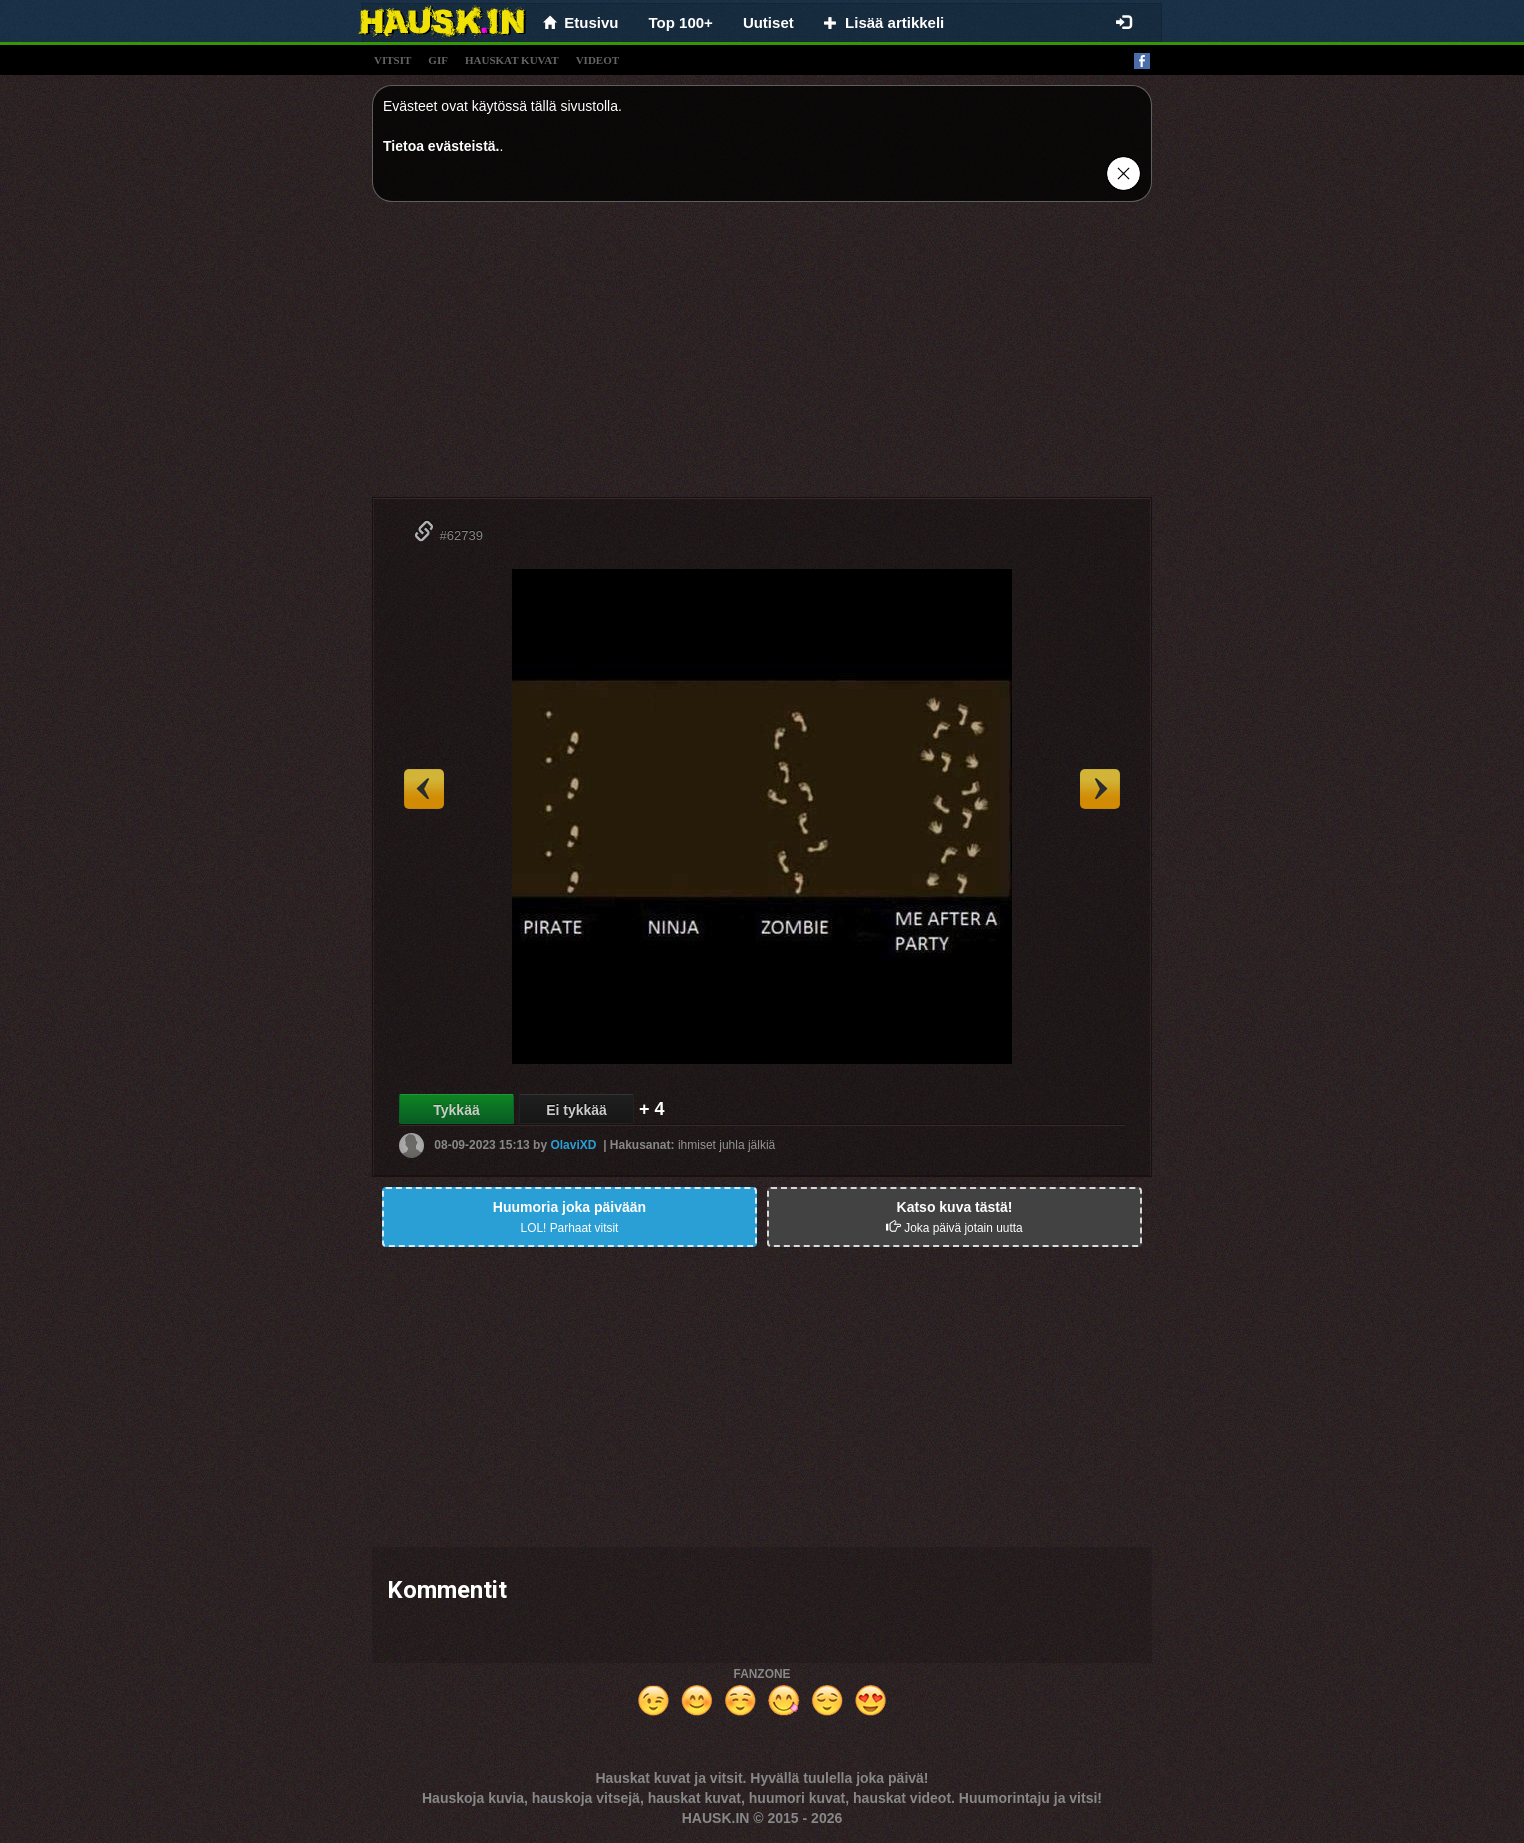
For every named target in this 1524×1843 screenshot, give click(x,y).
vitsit (392, 60)
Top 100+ (681, 22)
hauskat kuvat (512, 60)
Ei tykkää (576, 1110)
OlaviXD (573, 1145)
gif (438, 60)
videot (597, 60)
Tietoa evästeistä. (441, 146)
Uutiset (768, 22)
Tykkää (456, 1110)
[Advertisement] (762, 357)
